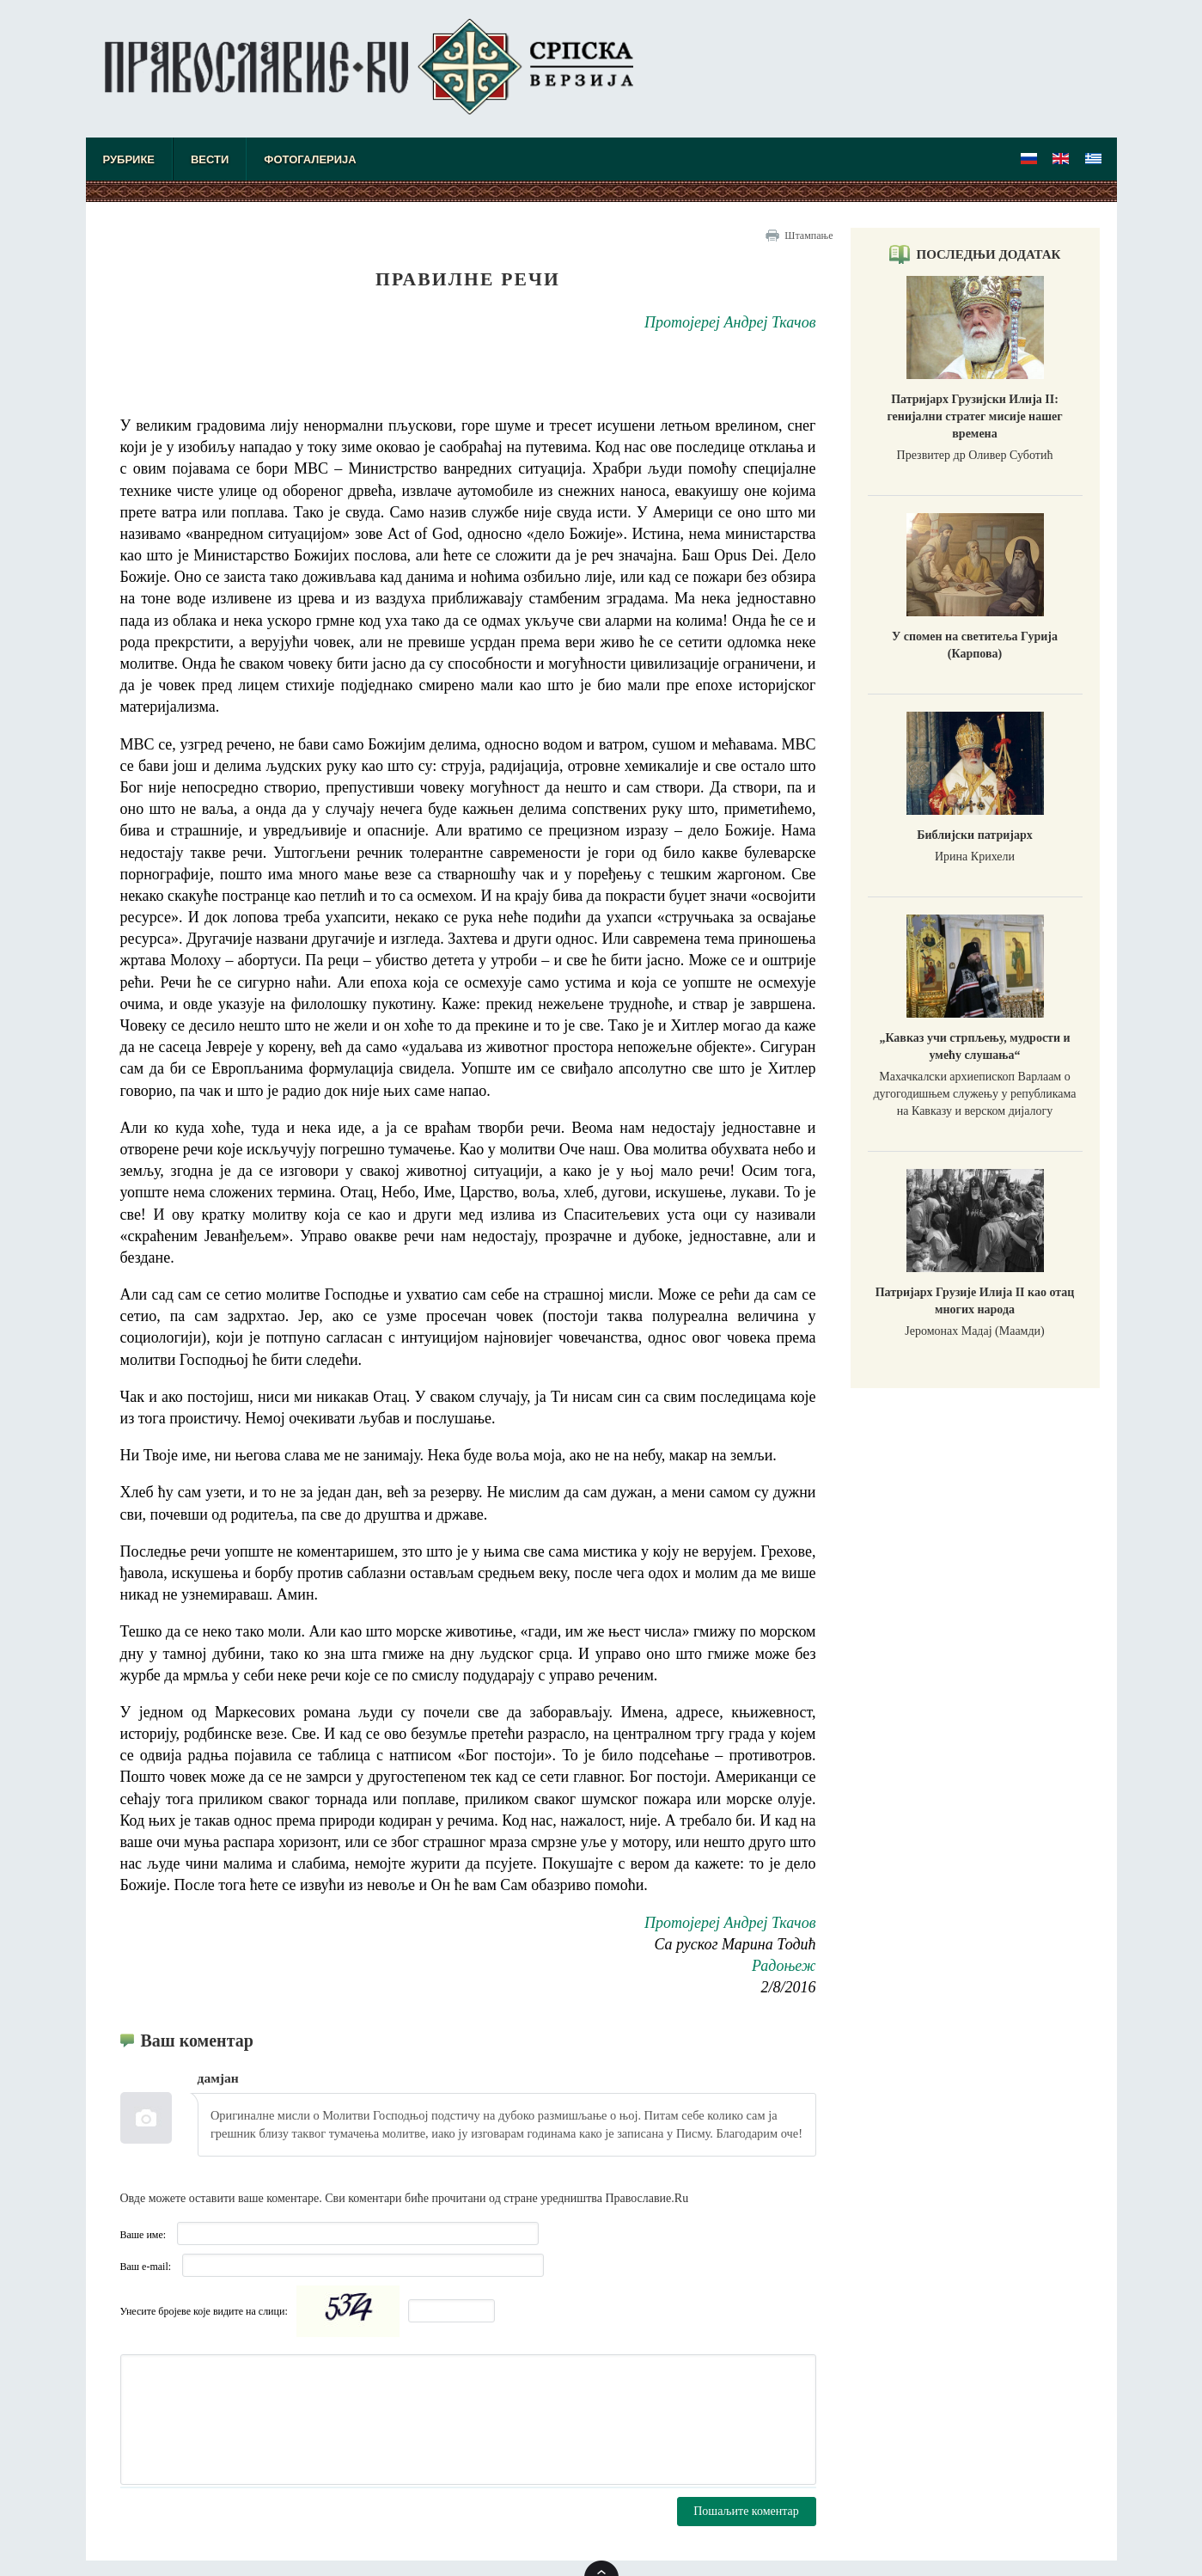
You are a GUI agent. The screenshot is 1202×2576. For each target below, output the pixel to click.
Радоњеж (784, 1965)
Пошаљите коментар (746, 2511)
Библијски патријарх (974, 835)
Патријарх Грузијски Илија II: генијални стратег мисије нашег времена (974, 416)
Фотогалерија (310, 159)
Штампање (808, 235)
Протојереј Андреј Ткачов (730, 322)
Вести (210, 159)
